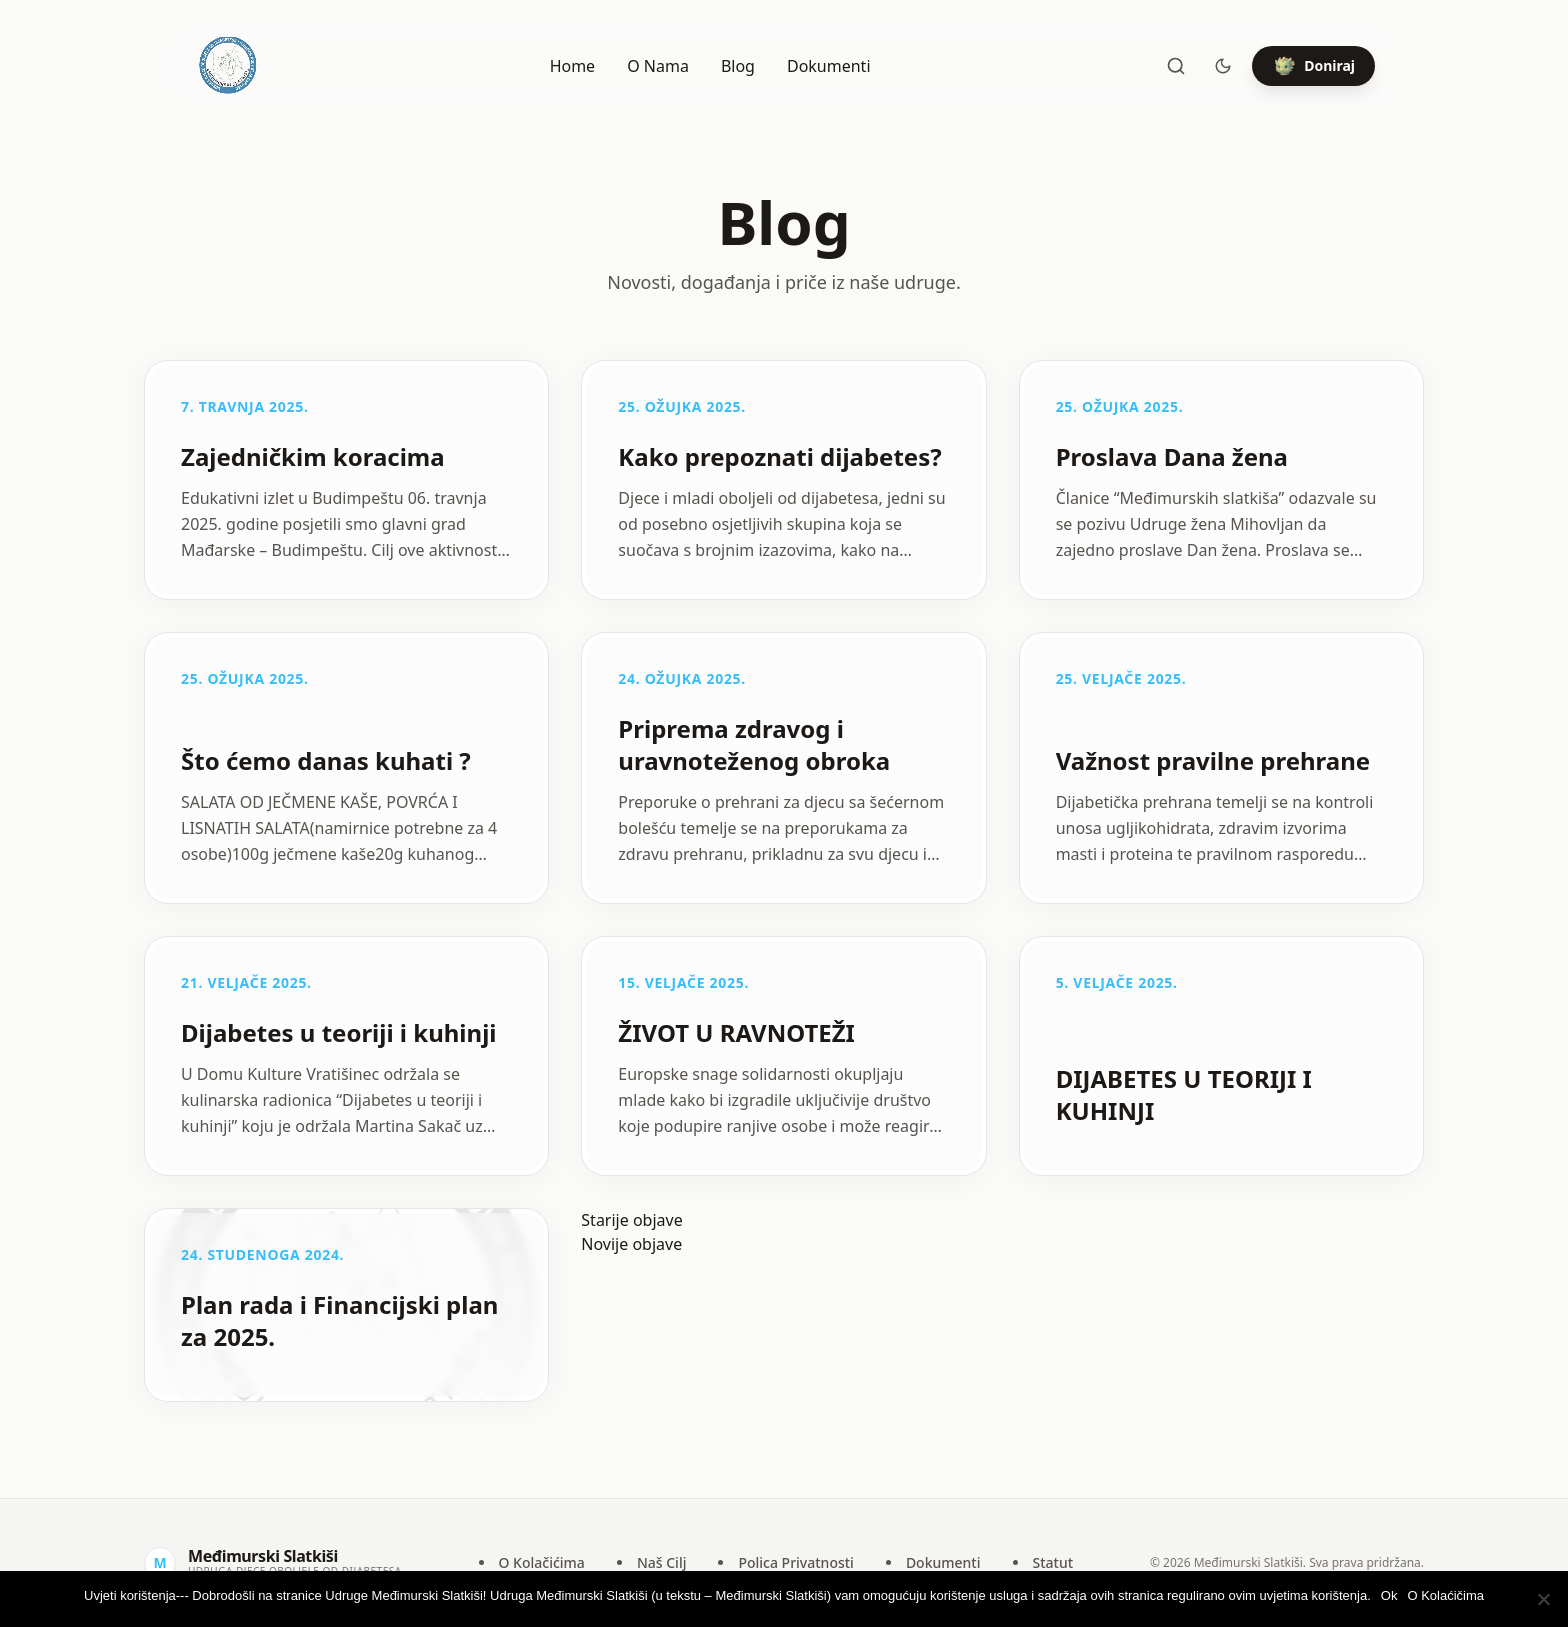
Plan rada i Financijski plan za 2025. (339, 1320)
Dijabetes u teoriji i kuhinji (338, 1032)
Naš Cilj (662, 1562)
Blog (738, 66)
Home (573, 66)
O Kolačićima (542, 1562)
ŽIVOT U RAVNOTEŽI (736, 1032)
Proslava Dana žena (1172, 456)
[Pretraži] (1176, 66)
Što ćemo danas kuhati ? (326, 760)
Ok (1389, 1595)
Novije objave (631, 1244)
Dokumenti (829, 66)
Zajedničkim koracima (313, 456)
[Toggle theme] (1223, 66)
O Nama (658, 66)
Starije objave (631, 1220)
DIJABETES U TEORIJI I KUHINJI (1184, 1094)
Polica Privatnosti (795, 1562)
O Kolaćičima (1445, 1595)
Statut (1053, 1562)
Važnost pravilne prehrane (1213, 760)
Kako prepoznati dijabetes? (779, 456)
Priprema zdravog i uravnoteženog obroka (754, 744)
